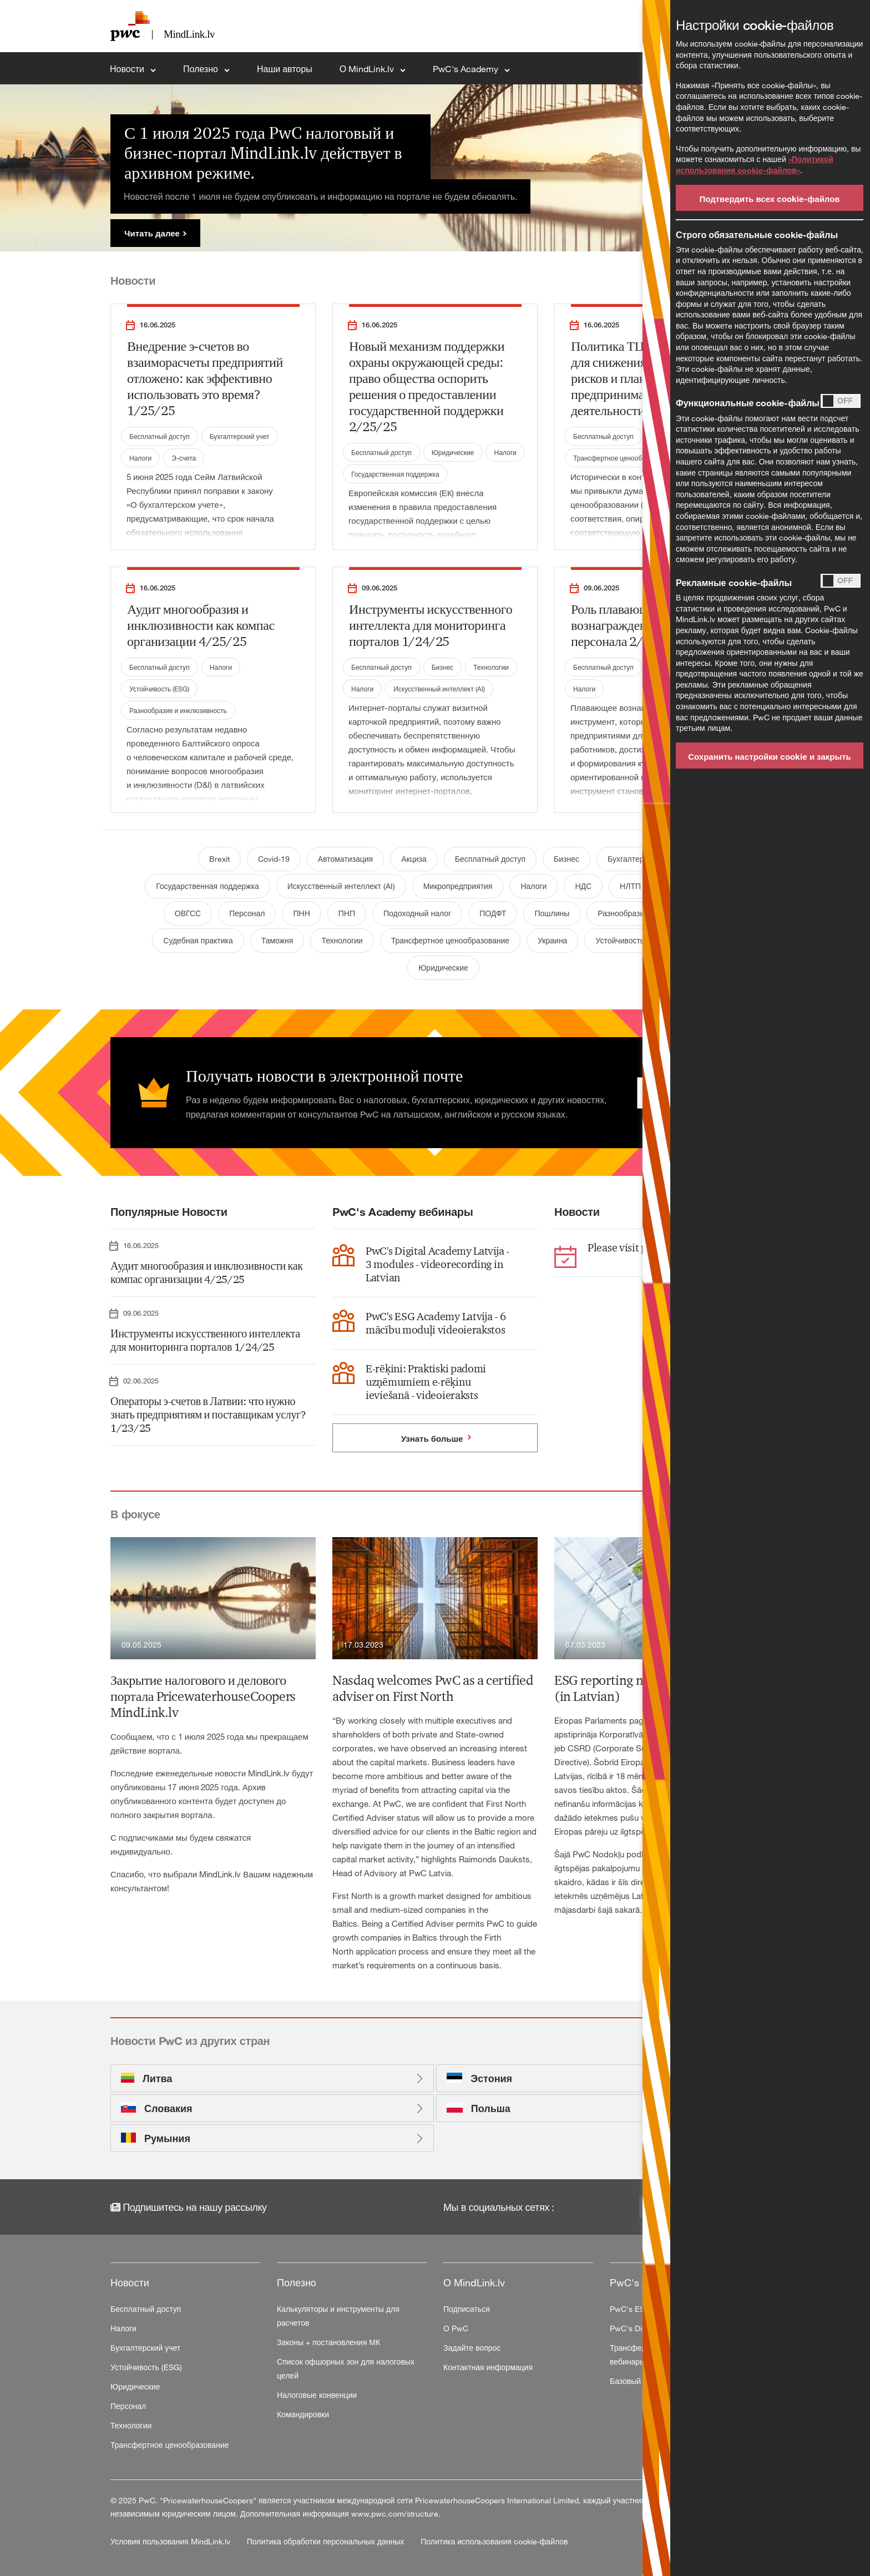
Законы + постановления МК (328, 2342)
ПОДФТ (492, 913)
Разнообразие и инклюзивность (178, 710)
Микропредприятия (458, 886)
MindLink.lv (269, 1773)
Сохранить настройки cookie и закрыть (769, 756)
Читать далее (152, 233)
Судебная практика (197, 940)
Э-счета (183, 457)
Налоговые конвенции (317, 2395)
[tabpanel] (435, 167)
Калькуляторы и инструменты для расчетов (338, 2315)
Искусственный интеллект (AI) (438, 688)
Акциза (414, 858)
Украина (552, 940)
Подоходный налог (417, 913)
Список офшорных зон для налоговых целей (345, 2368)
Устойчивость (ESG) (159, 688)
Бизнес (442, 667)
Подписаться (466, 2309)
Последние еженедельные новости (179, 1773)
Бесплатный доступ (159, 436)
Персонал (247, 913)
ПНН (301, 913)
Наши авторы (284, 68)
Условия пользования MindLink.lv (171, 2541)
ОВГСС (188, 913)
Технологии (491, 667)
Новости (128, 68)
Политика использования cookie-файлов (494, 2541)
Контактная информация (488, 2367)
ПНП (346, 913)
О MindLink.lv (368, 68)
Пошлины (551, 913)
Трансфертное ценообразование (624, 457)
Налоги (140, 457)
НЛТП (630, 886)
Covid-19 (274, 858)
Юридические (453, 452)
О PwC (455, 2328)
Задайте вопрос (471, 2347)
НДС (583, 886)
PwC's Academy (466, 68)
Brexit (219, 858)
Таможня (277, 940)
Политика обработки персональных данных (327, 2541)
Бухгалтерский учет (240, 436)
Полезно (201, 68)
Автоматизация (345, 858)
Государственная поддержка (395, 473)
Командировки (303, 2414)
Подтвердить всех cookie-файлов (769, 199)
